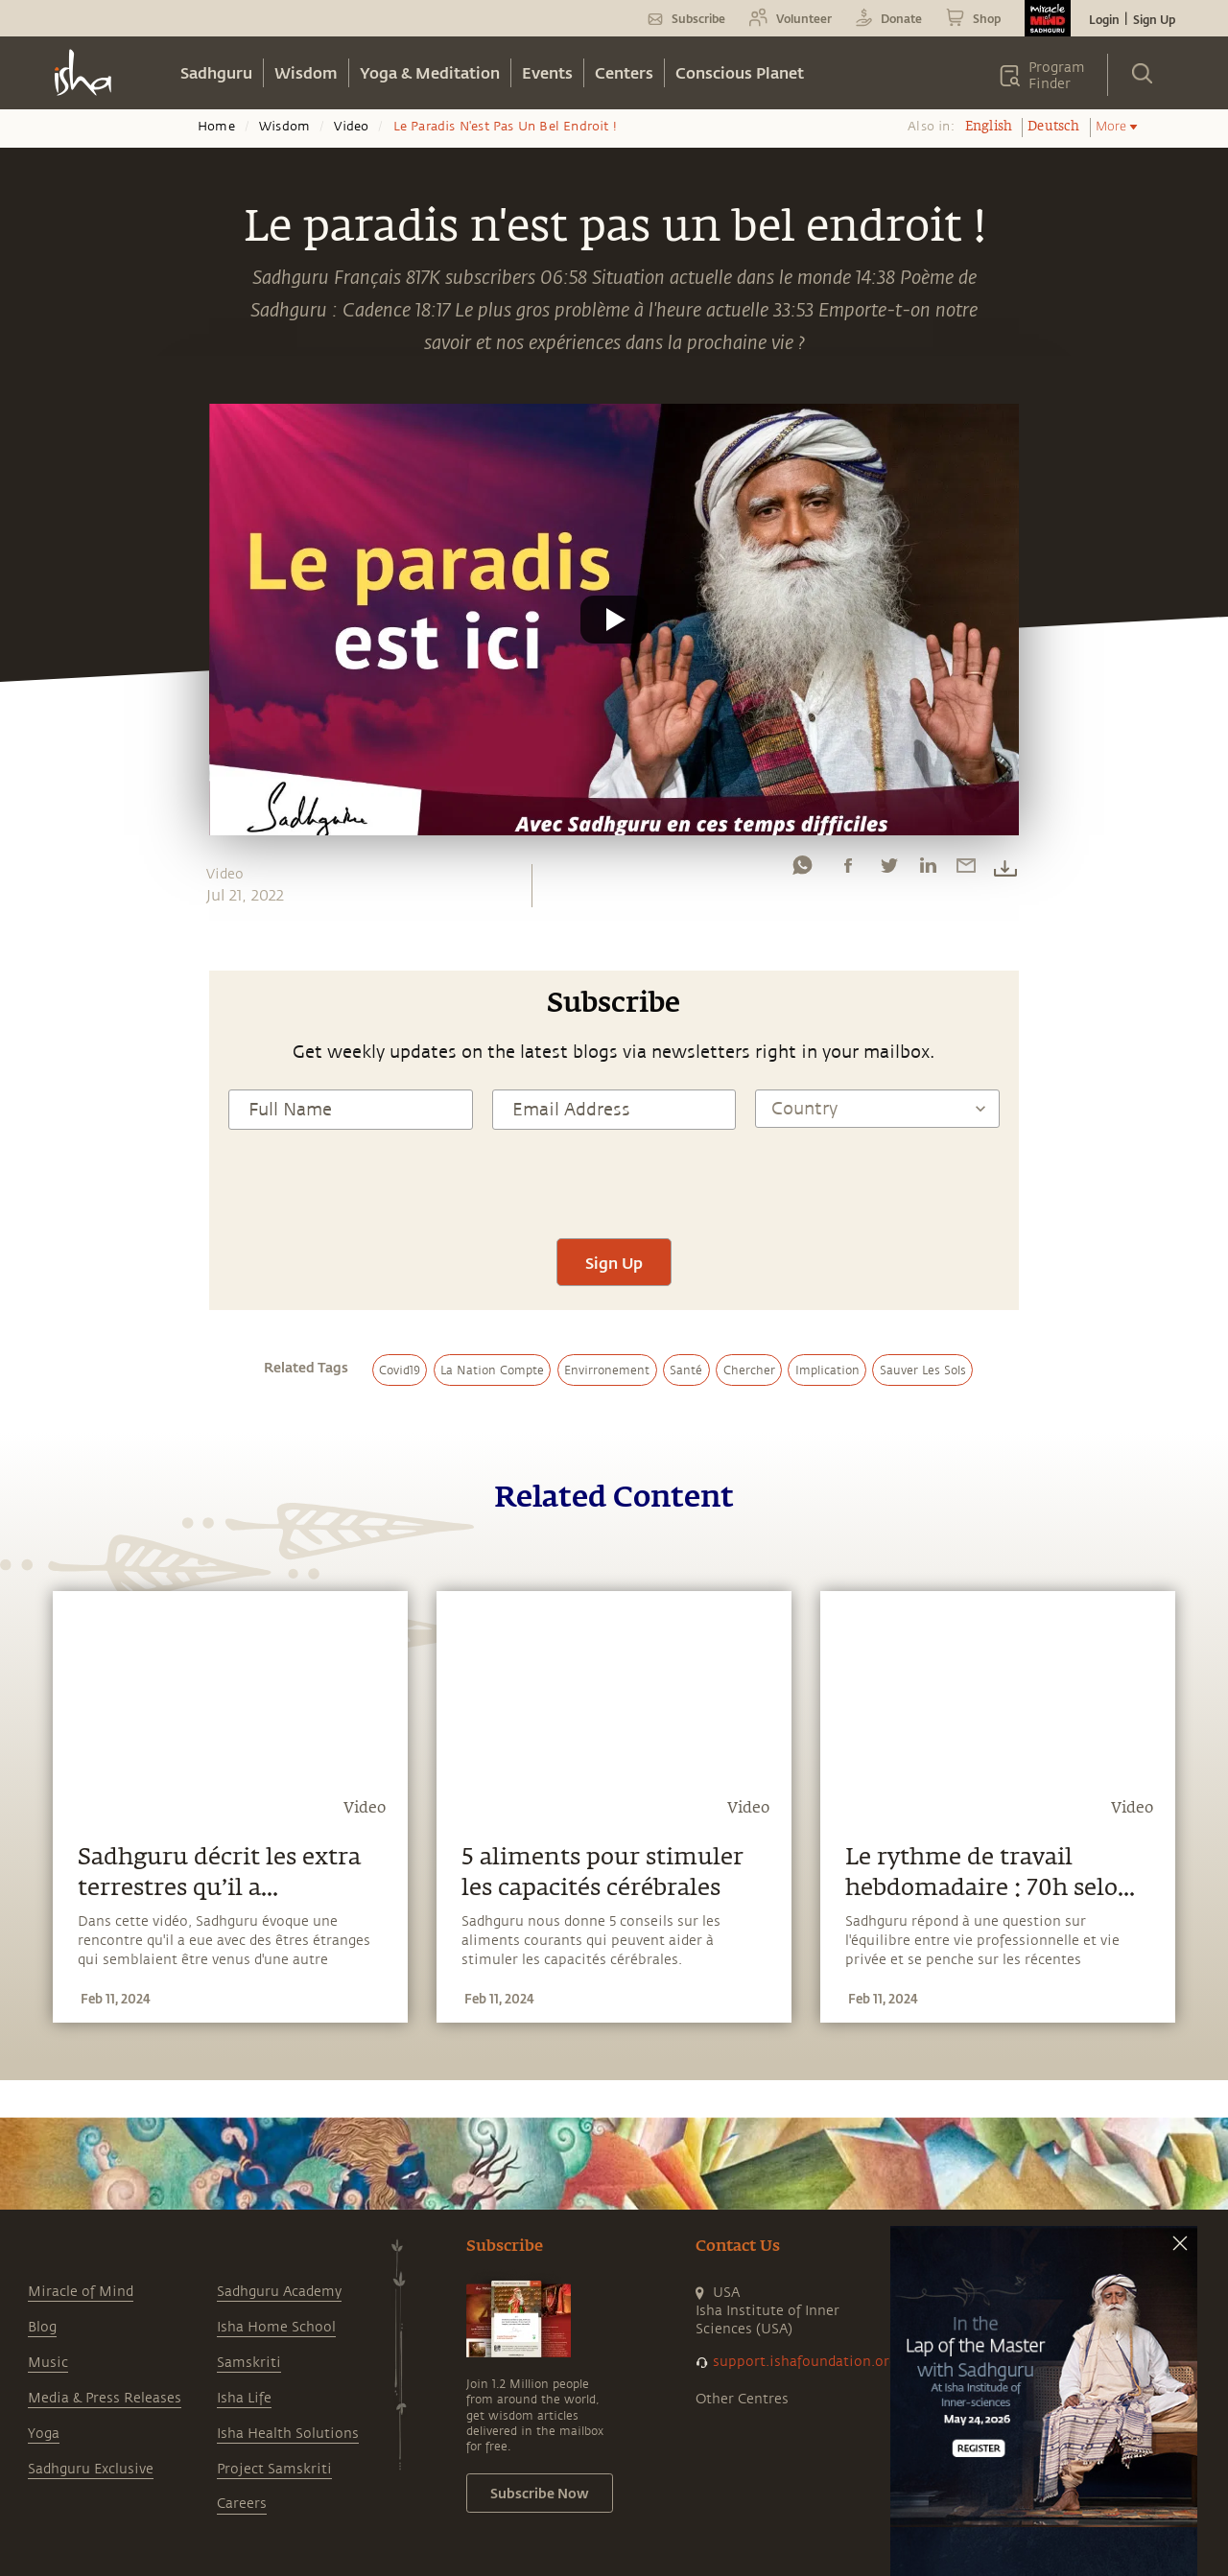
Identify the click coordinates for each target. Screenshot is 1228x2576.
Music (48, 2362)
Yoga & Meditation (430, 72)
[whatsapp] (802, 870)
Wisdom (306, 72)
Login (1104, 19)
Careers (242, 2503)
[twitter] (888, 870)
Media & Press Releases (104, 2398)
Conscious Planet (739, 72)
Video (351, 126)
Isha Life (244, 2398)
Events (547, 72)
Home (216, 126)
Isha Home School (276, 2327)
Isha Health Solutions (288, 2433)
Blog (42, 2327)
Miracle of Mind (80, 2291)
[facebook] (848, 870)
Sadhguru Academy (279, 2291)
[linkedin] (927, 870)
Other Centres (742, 2399)
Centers (624, 72)
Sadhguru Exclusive (91, 2469)
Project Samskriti (274, 2469)
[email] (966, 870)
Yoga (43, 2433)
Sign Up (1154, 19)
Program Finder (1056, 75)
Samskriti (249, 2362)
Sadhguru (216, 72)
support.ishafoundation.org (805, 2361)
